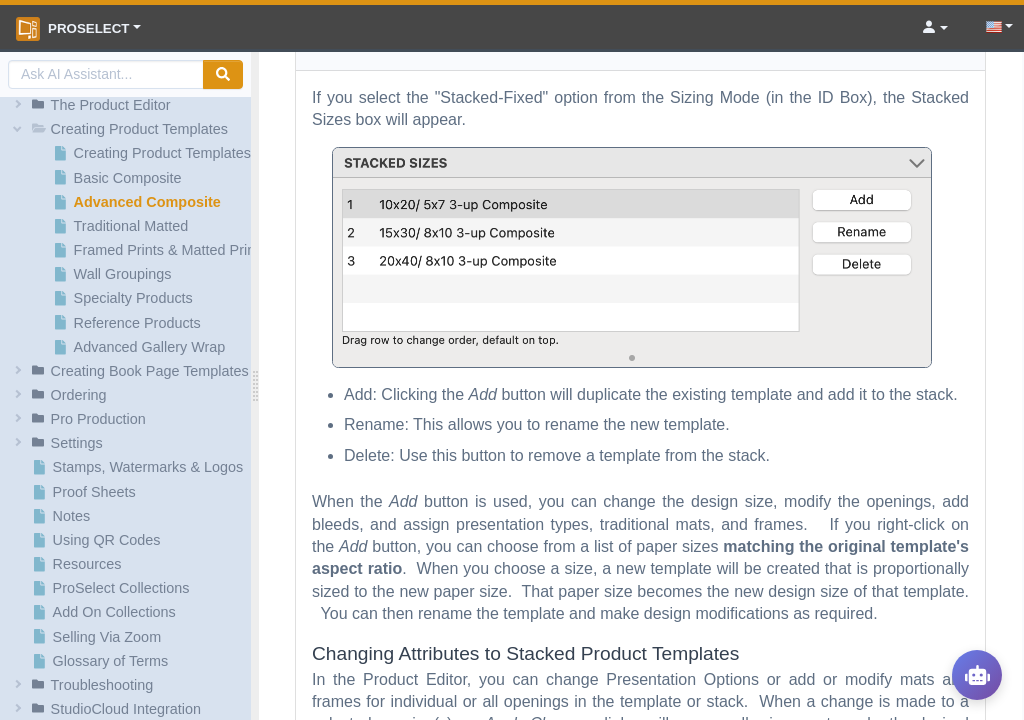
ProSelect (72, 29)
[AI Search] (106, 74)
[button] (128, 105)
